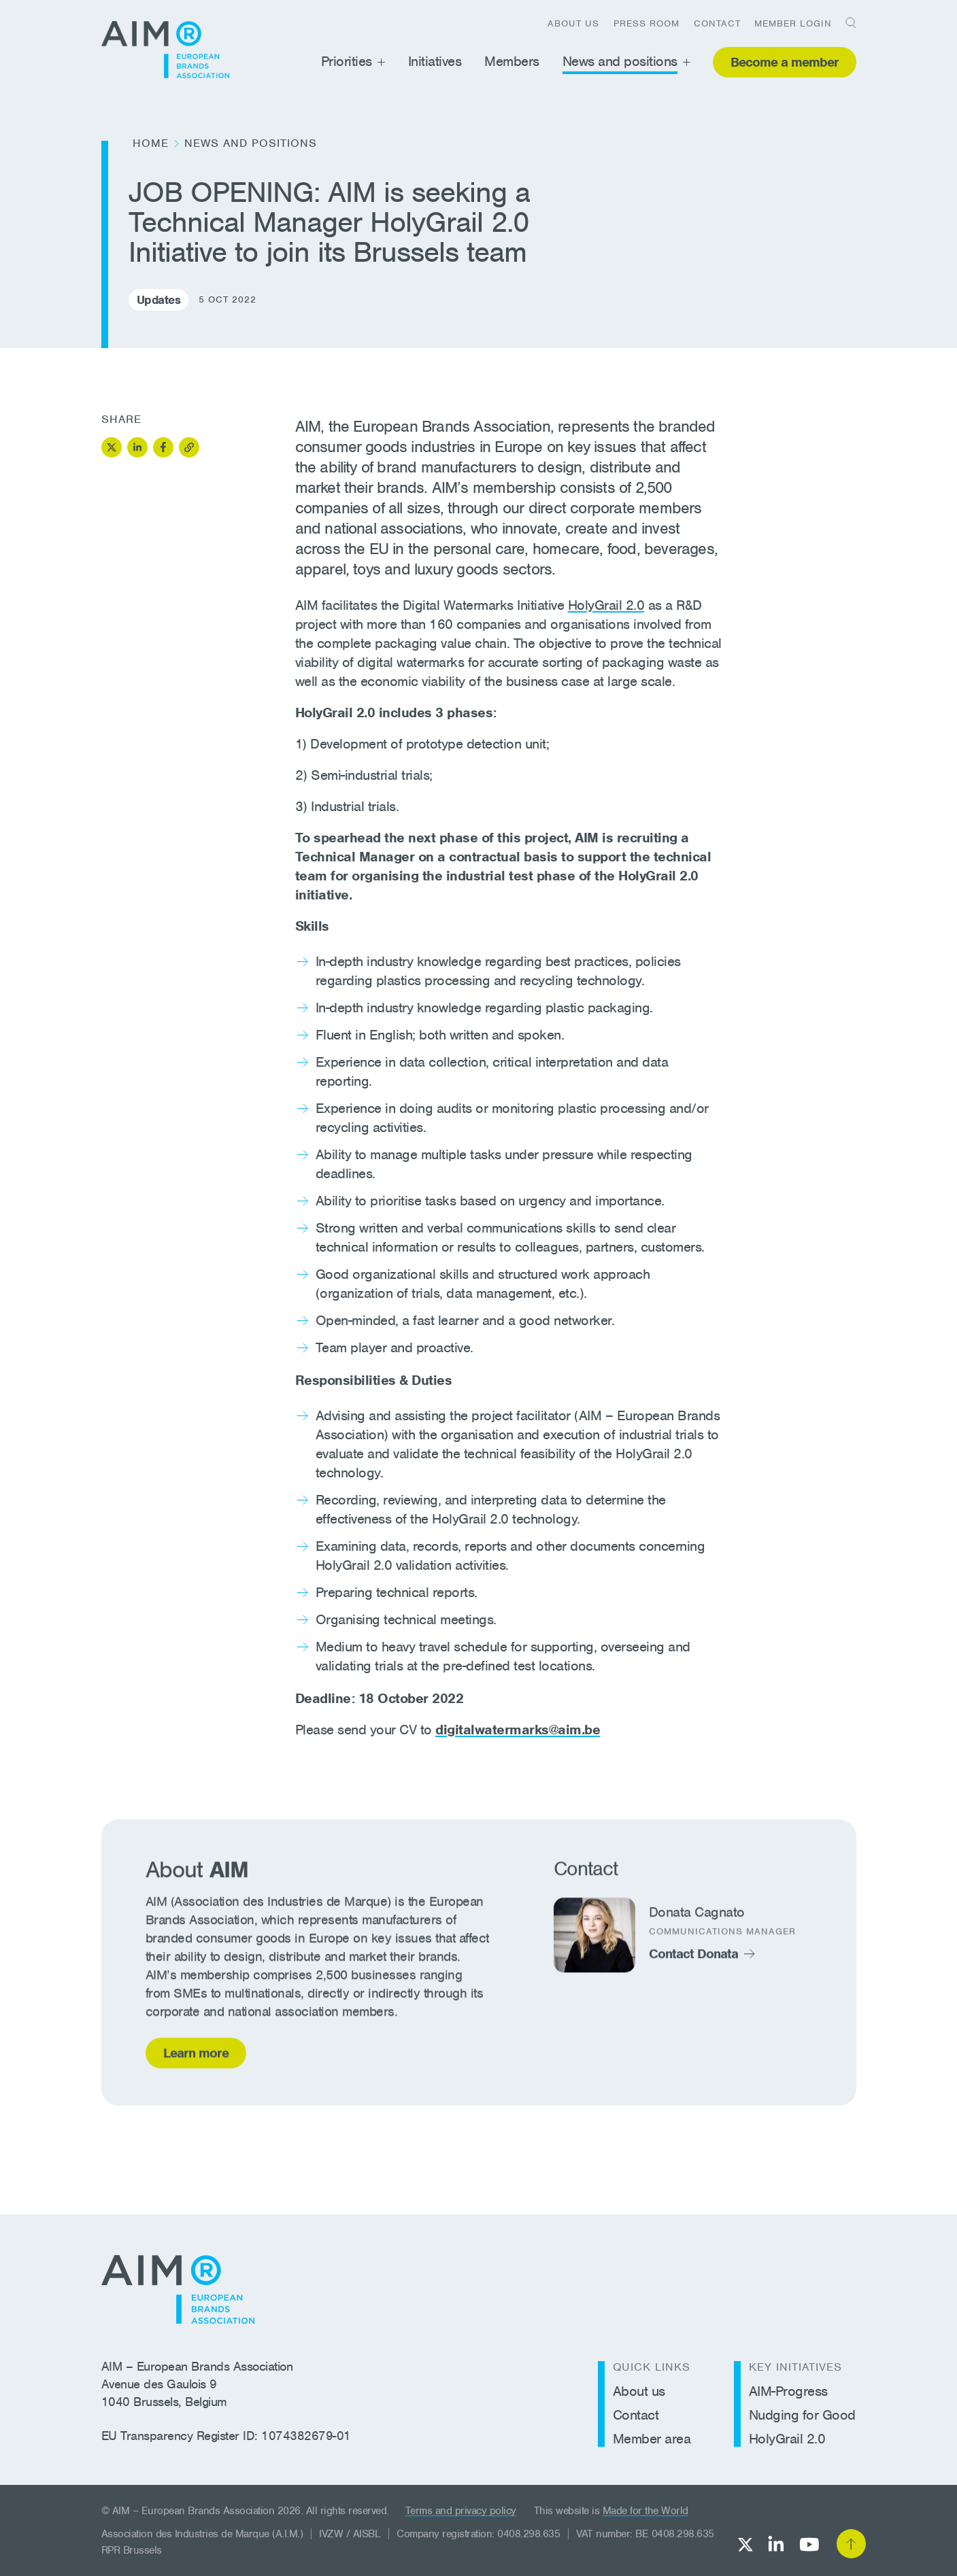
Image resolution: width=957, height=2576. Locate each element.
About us (573, 23)
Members (511, 61)
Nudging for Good (802, 2415)
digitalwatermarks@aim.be (517, 1729)
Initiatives (435, 61)
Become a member (785, 62)
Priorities (346, 61)
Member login (793, 23)
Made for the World (645, 2511)
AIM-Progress (788, 2391)
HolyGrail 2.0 (606, 605)
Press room (646, 23)
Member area (652, 2439)
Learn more (196, 2056)
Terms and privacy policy (460, 2511)
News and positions (620, 61)
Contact (717, 23)
